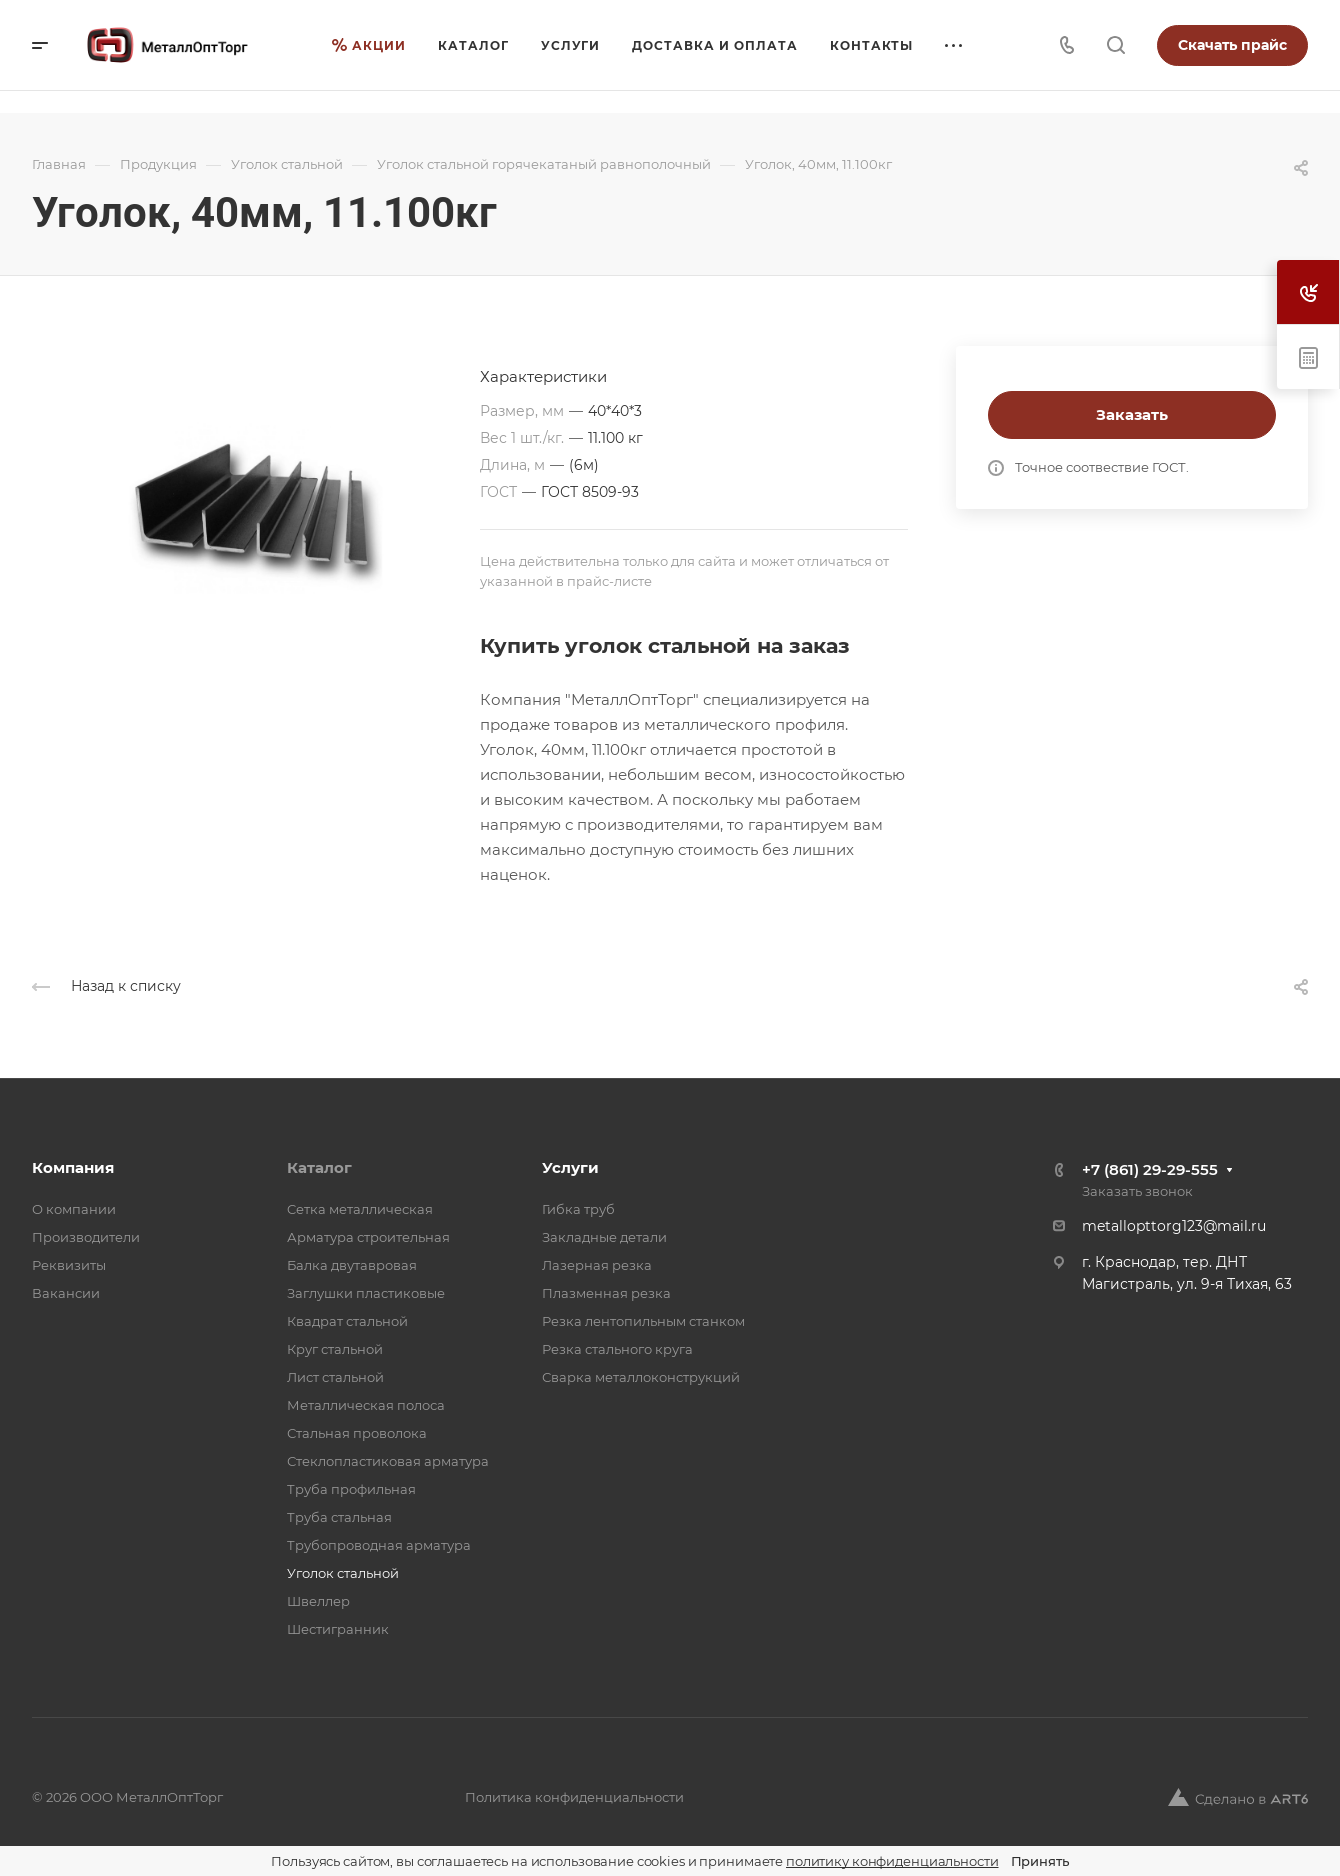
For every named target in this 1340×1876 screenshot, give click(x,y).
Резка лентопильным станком (643, 1321)
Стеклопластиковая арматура (388, 1461)
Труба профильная (351, 1489)
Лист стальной (335, 1377)
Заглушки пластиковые (366, 1293)
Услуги (570, 1167)
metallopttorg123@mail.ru (1174, 1226)
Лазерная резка (597, 1265)
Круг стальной (335, 1349)
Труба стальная (339, 1517)
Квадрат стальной (347, 1321)
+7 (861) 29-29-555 (1150, 1169)
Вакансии (66, 1293)
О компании (74, 1209)
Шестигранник (338, 1629)
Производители (86, 1237)
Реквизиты (69, 1265)
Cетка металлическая (360, 1209)
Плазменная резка (606, 1293)
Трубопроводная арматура (379, 1545)
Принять (1040, 1861)
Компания (73, 1167)
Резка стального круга (617, 1349)
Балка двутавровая (352, 1265)
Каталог (319, 1167)
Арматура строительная (368, 1237)
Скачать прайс (1232, 45)
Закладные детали (604, 1237)
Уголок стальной (343, 1573)
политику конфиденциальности (892, 1861)
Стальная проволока (357, 1433)
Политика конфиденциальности (574, 1797)
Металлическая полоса (366, 1405)
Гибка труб (578, 1209)
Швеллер (318, 1601)
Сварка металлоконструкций (641, 1377)
